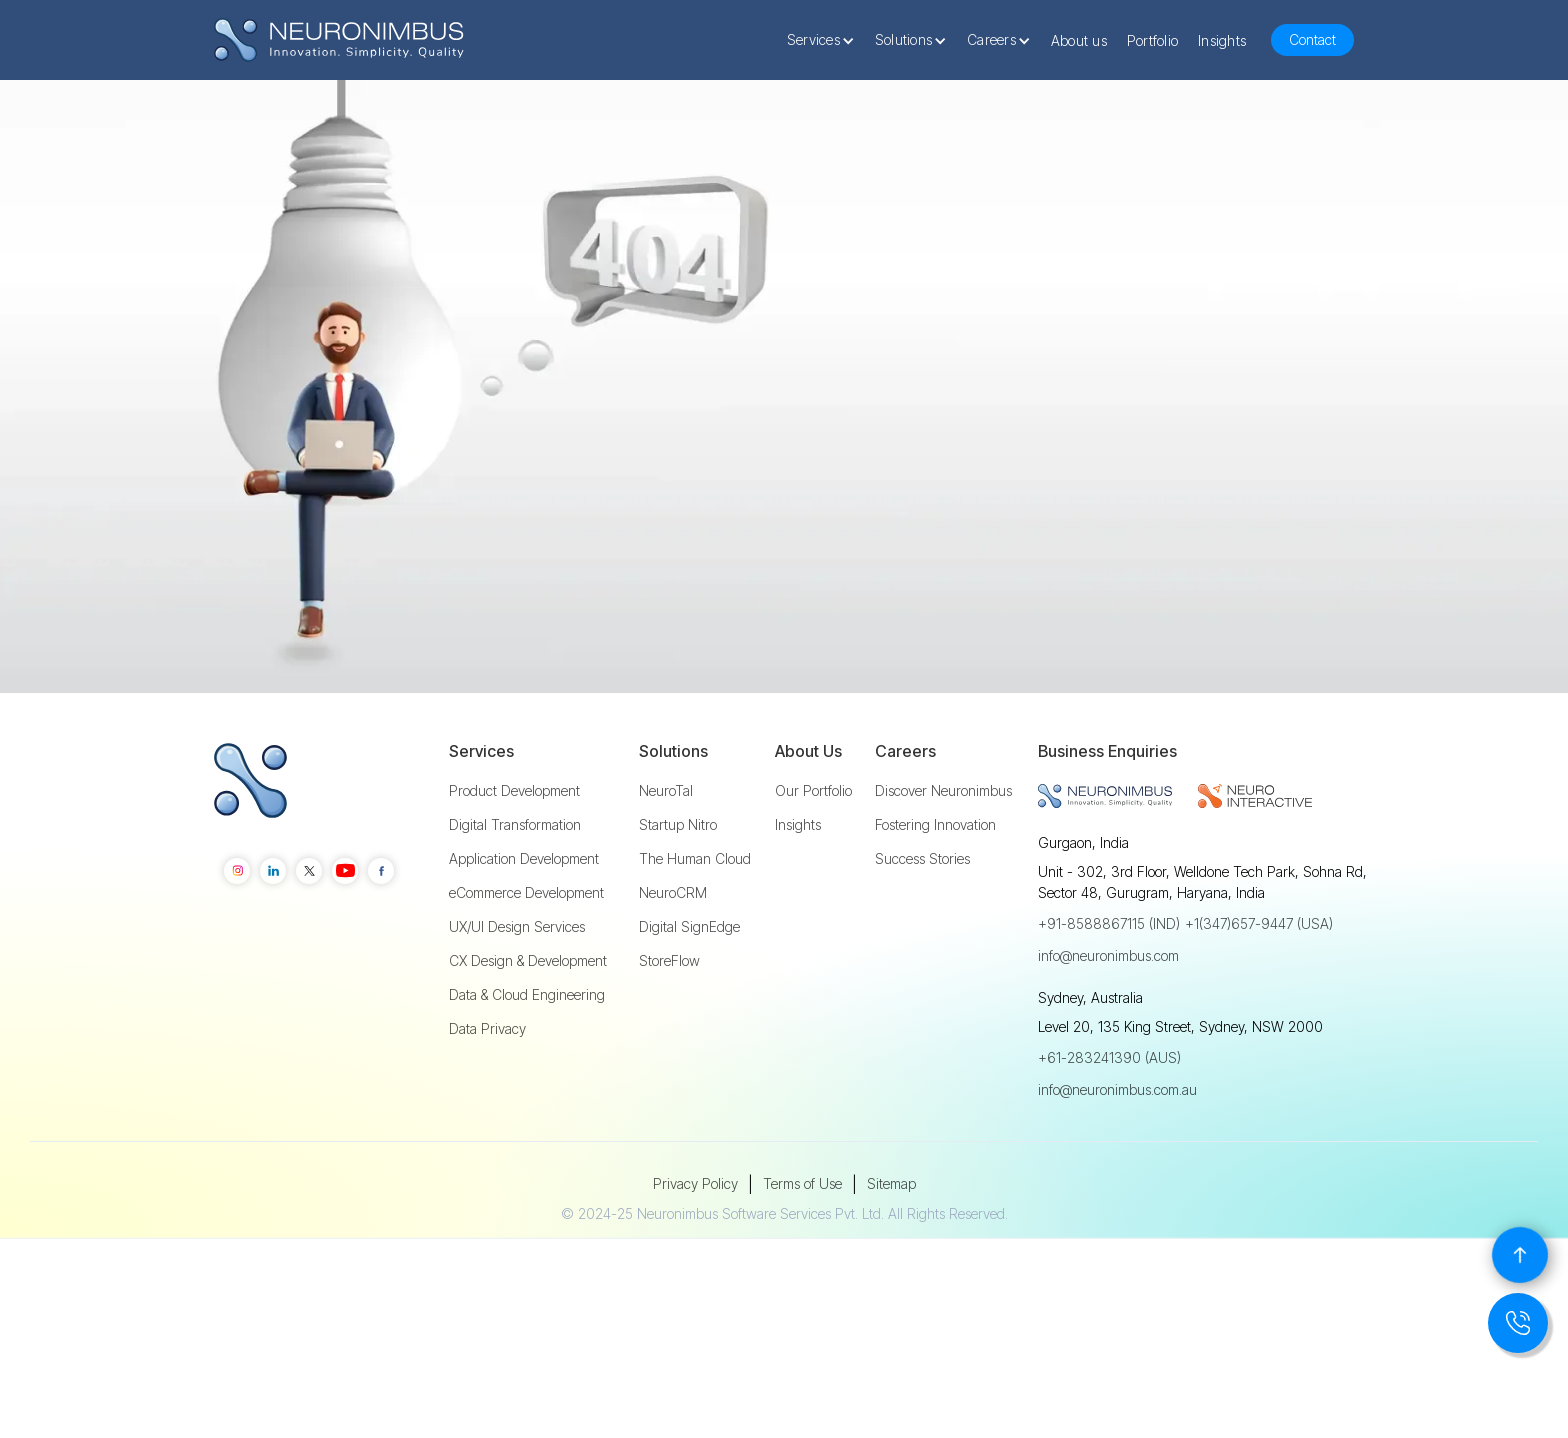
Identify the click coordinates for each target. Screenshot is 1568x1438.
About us (1079, 40)
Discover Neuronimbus (943, 851)
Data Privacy (487, 1089)
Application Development (524, 919)
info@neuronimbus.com (1108, 1015)
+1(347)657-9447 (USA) (1259, 983)
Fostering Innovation (935, 885)
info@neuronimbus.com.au (1117, 1149)
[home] (339, 40)
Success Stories (922, 919)
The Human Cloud (695, 919)
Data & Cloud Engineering (527, 1055)
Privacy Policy (695, 1243)
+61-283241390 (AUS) (1109, 1117)
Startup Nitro (678, 885)
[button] (826, 40)
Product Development (514, 851)
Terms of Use (802, 1243)
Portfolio (1152, 40)
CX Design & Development (528, 1021)
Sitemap (891, 1243)
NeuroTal (666, 851)
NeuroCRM (673, 953)
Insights (1222, 40)
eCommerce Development (526, 953)
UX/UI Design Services (517, 987)
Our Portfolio (813, 851)
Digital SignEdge (689, 987)
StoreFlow (669, 1021)
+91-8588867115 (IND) (1109, 983)
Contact (1312, 39)
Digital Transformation (515, 885)
